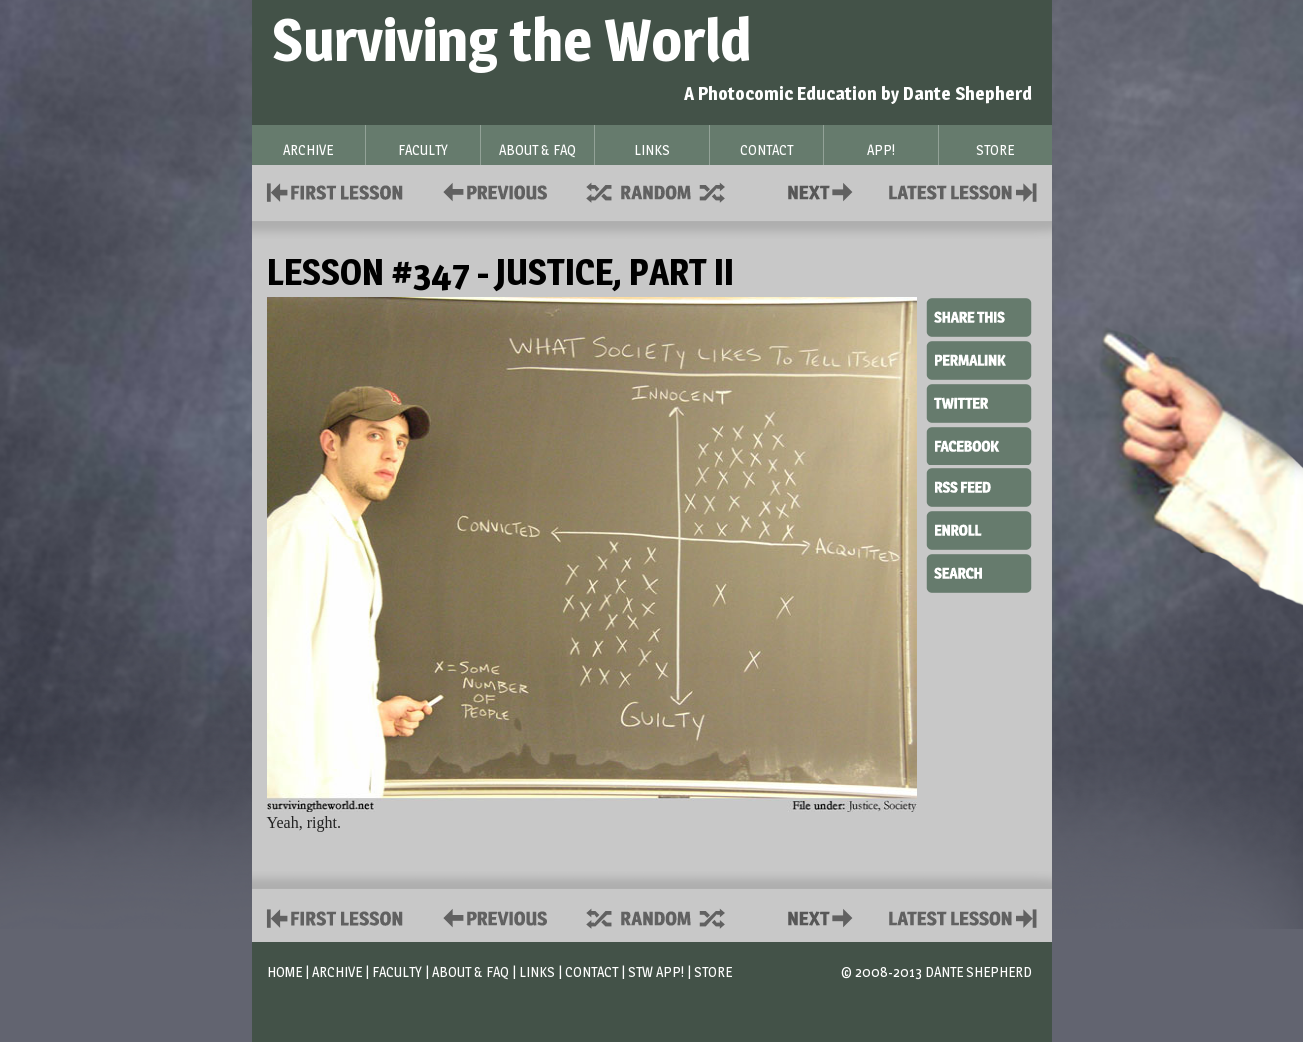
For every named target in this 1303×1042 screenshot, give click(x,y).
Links (537, 971)
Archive (337, 971)
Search (979, 571)
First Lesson (335, 190)
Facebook (979, 444)
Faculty (397, 971)
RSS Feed (979, 486)
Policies (491, 190)
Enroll (979, 528)
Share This (979, 318)
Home (284, 971)
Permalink (979, 360)
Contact (824, 190)
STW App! (656, 971)
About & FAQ (470, 971)
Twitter (979, 402)
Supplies (669, 190)
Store (713, 971)
